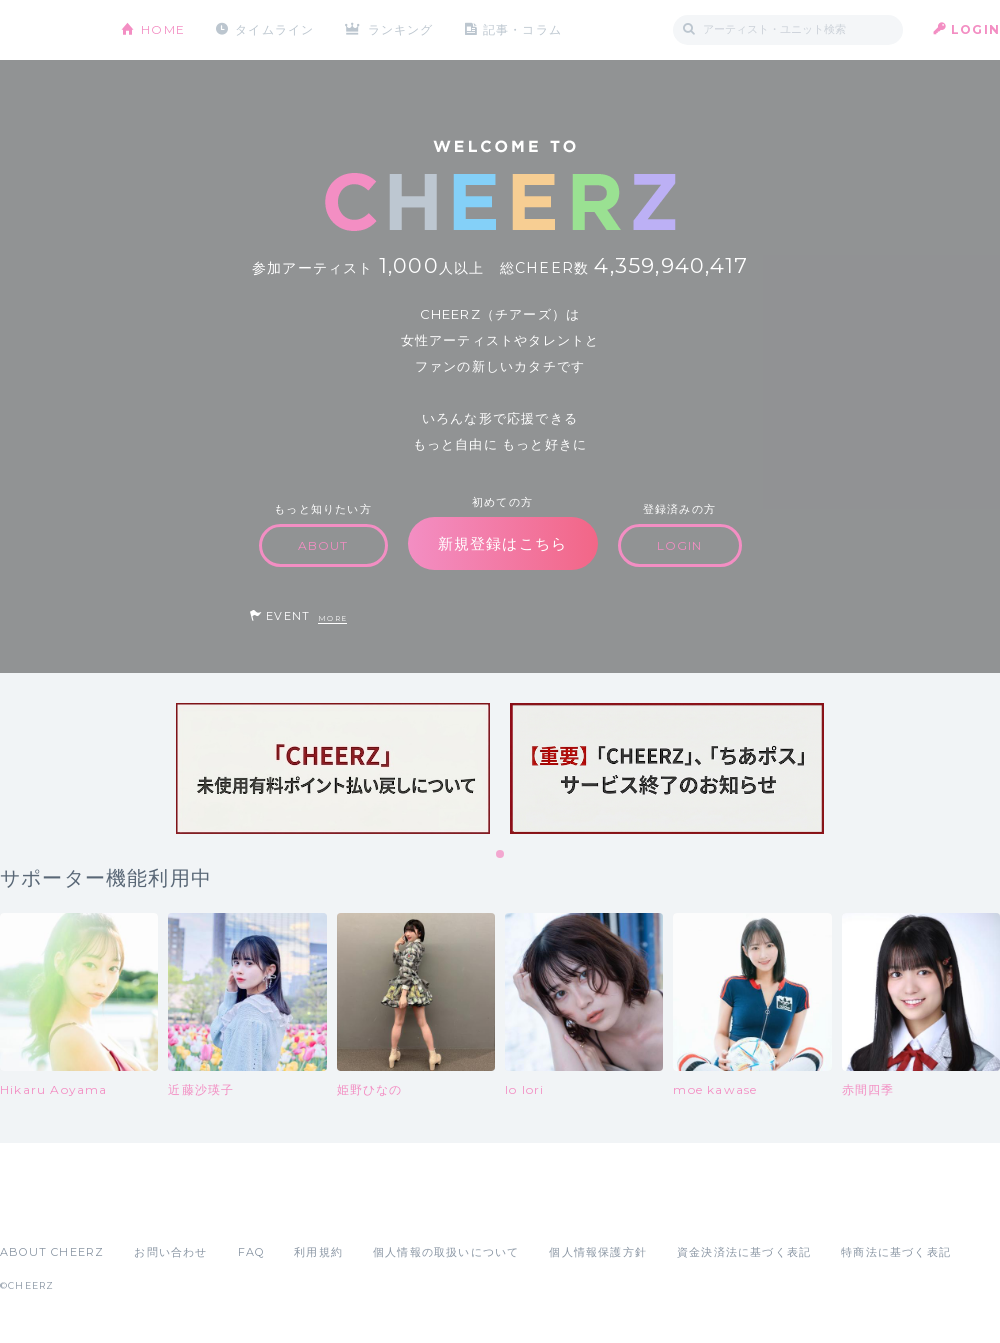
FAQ (251, 1252)
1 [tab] (501, 855)
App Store (46, 1208)
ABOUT (323, 545)
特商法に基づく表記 (896, 1252)
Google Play (152, 1208)
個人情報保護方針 (598, 1252)
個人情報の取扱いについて (446, 1252)
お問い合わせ (170, 1252)
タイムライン (274, 29)
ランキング (401, 29)
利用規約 (318, 1252)
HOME (163, 29)
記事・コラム (522, 29)
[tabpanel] (333, 768)
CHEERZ (45, 30)
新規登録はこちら (503, 543)
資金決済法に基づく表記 (744, 1252)
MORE (332, 618)
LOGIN (975, 29)
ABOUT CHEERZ (52, 1252)
